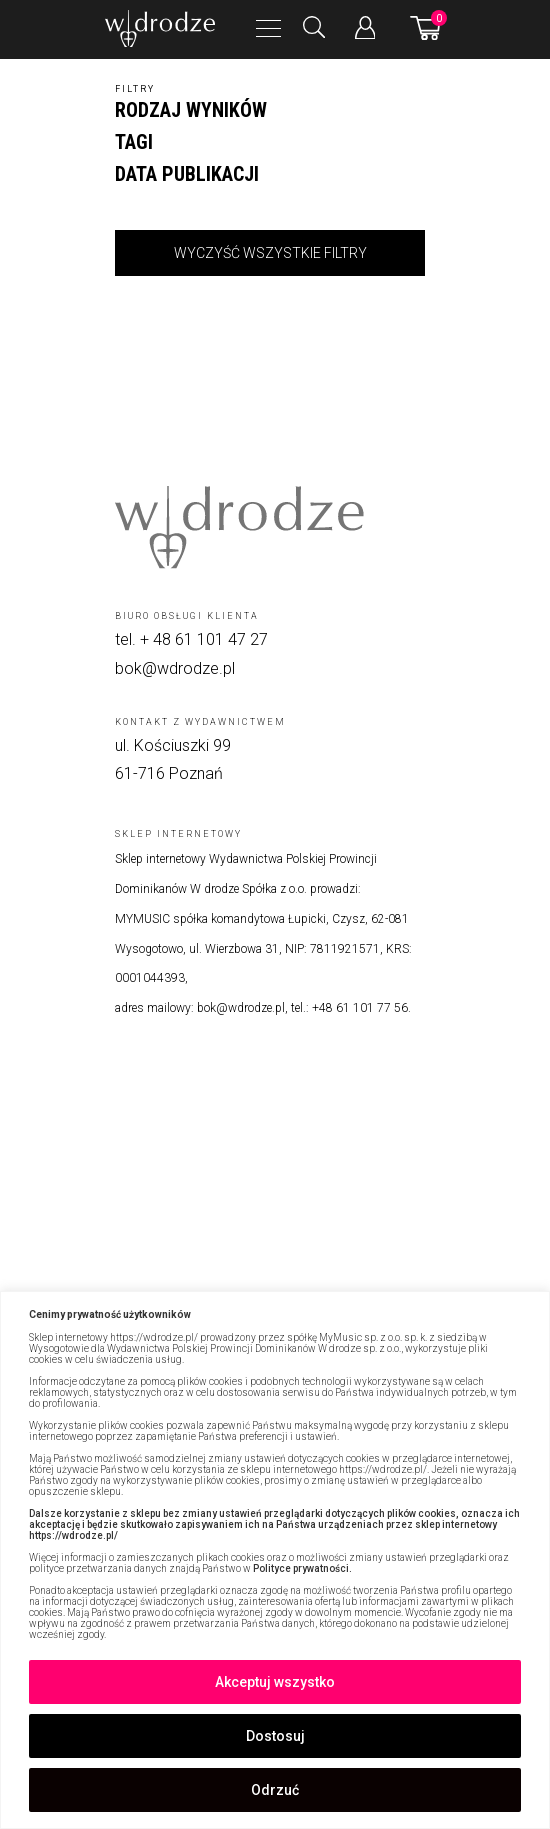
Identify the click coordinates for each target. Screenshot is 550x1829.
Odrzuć (275, 1790)
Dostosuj (275, 1736)
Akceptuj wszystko (275, 1682)
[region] (275, 1560)
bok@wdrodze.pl (175, 668)
